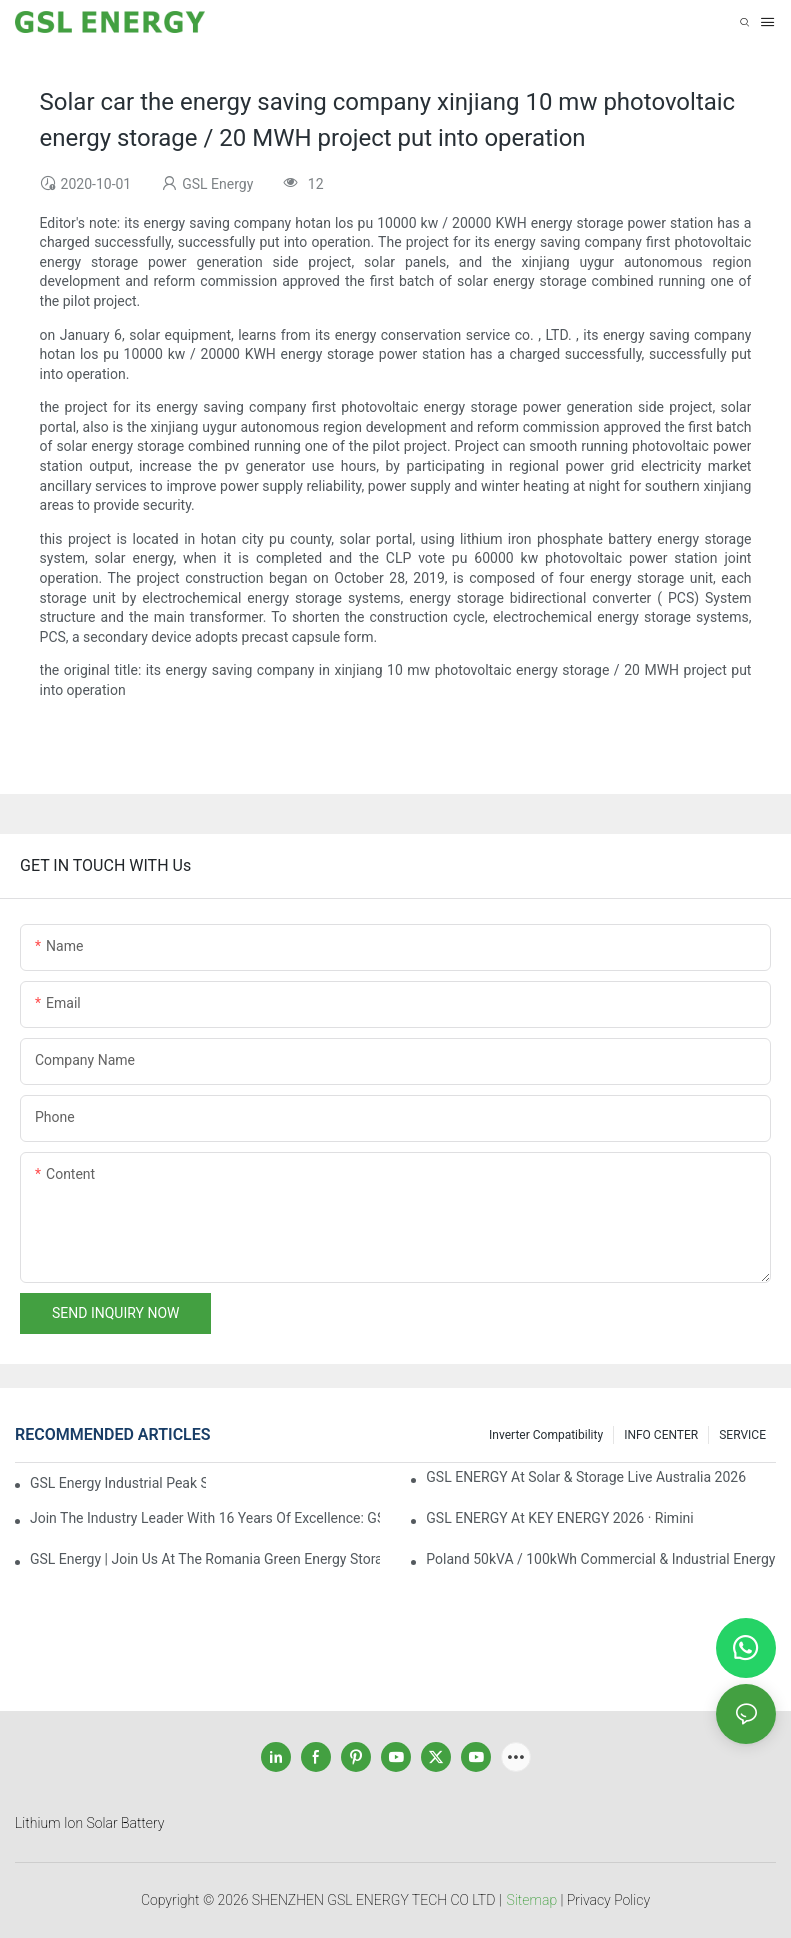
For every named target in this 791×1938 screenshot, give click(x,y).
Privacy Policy (608, 1900)
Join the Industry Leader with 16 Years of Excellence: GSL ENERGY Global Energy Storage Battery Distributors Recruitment (205, 1518)
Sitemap (532, 1900)
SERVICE (742, 1435)
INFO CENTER (661, 1435)
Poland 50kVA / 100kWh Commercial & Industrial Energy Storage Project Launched (601, 1559)
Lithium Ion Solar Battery (89, 1823)
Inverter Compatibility (546, 1435)
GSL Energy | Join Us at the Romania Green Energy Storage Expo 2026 (205, 1559)
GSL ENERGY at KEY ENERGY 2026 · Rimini (559, 1518)
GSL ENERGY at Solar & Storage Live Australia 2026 (586, 1477)
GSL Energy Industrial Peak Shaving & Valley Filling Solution (118, 1483)
